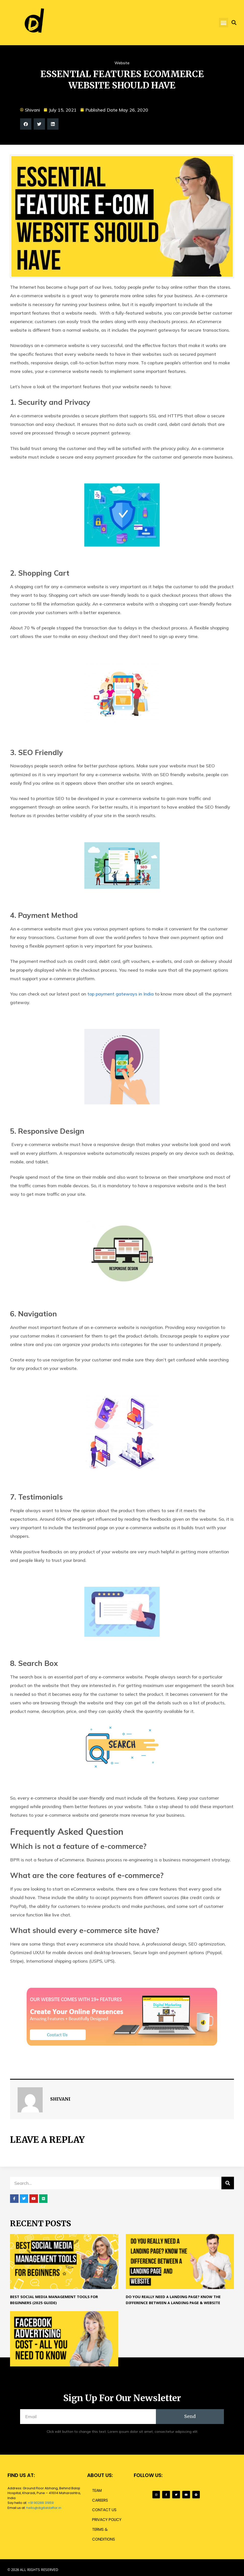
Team (97, 2491)
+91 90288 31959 (41, 2502)
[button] (223, 22)
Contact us (105, 2513)
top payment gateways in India (120, 994)
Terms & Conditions (104, 2541)
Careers (101, 2502)
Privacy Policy (108, 2524)
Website (122, 63)
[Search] (227, 2183)
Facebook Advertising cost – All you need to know (63, 2374)
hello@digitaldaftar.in (43, 2507)
